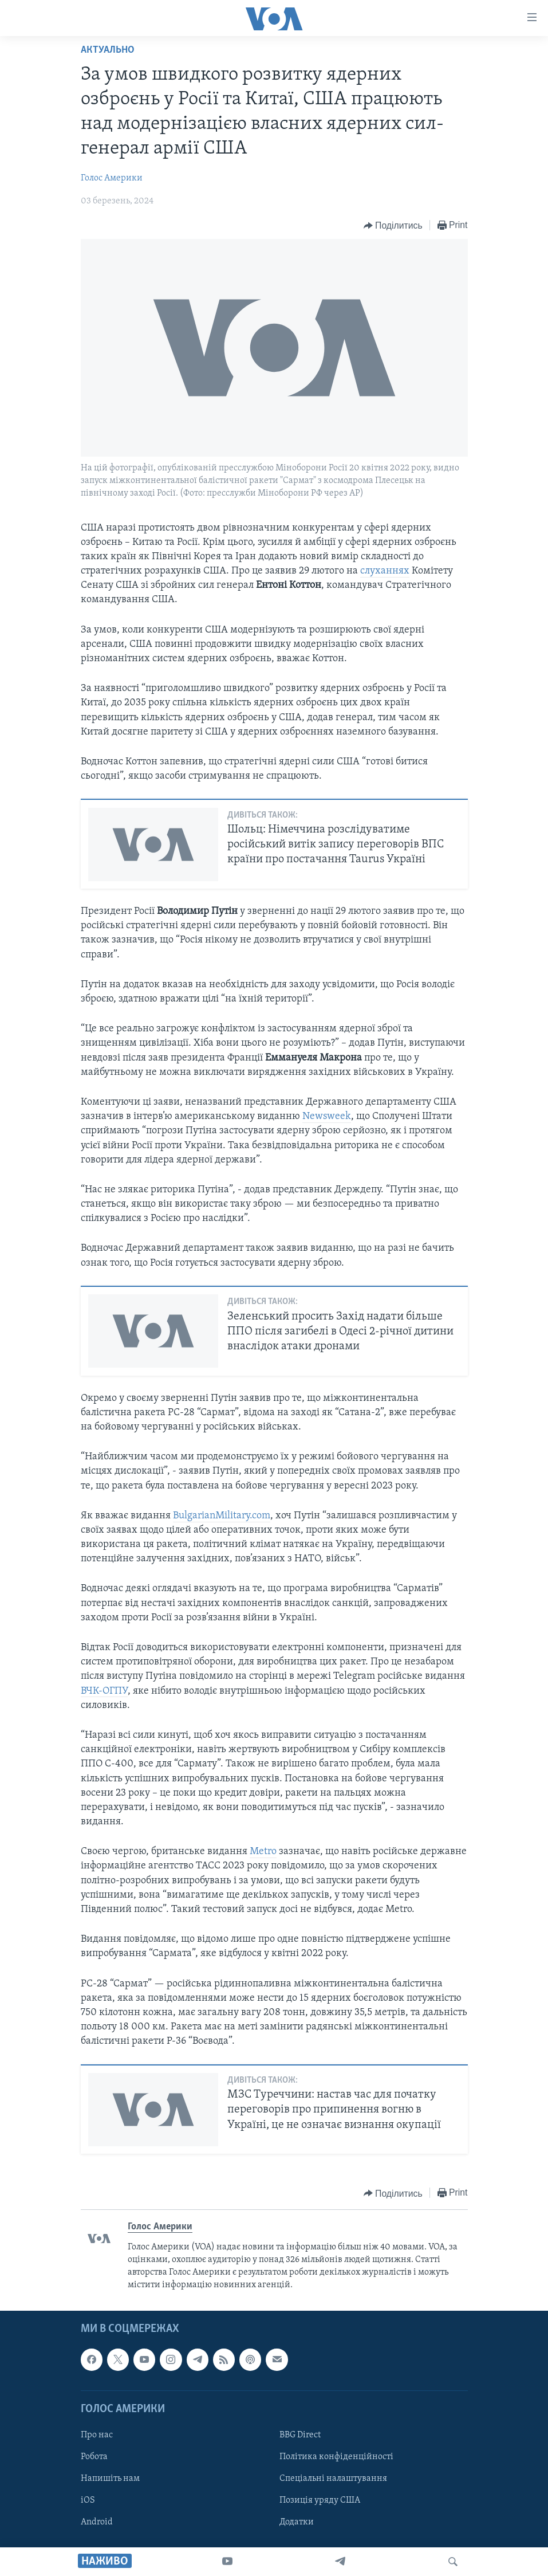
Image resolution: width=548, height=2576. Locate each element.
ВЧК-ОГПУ (104, 1691)
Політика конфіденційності (336, 2456)
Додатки (296, 2522)
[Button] (393, 225)
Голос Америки (112, 178)
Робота (94, 2456)
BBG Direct (300, 2435)
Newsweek (326, 1116)
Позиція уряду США (319, 2500)
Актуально (108, 50)
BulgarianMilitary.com (221, 1515)
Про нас (97, 2435)
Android (97, 2522)
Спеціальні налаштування (333, 2478)
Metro (263, 1851)
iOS (88, 2500)
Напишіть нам (110, 2478)
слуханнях (384, 571)
